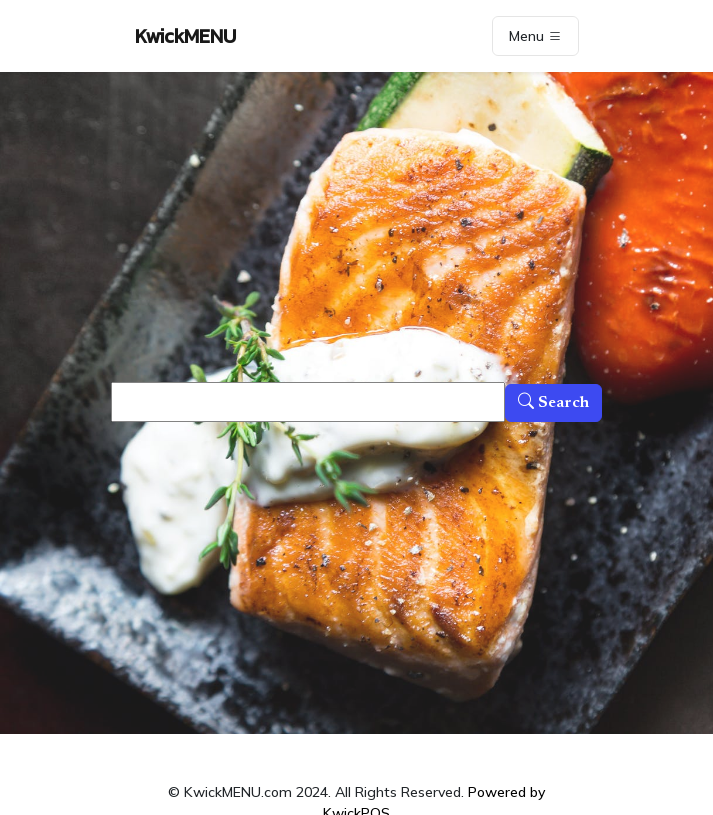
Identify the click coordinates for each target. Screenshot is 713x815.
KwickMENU (185, 36)
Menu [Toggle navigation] (535, 36)
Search (553, 403)
